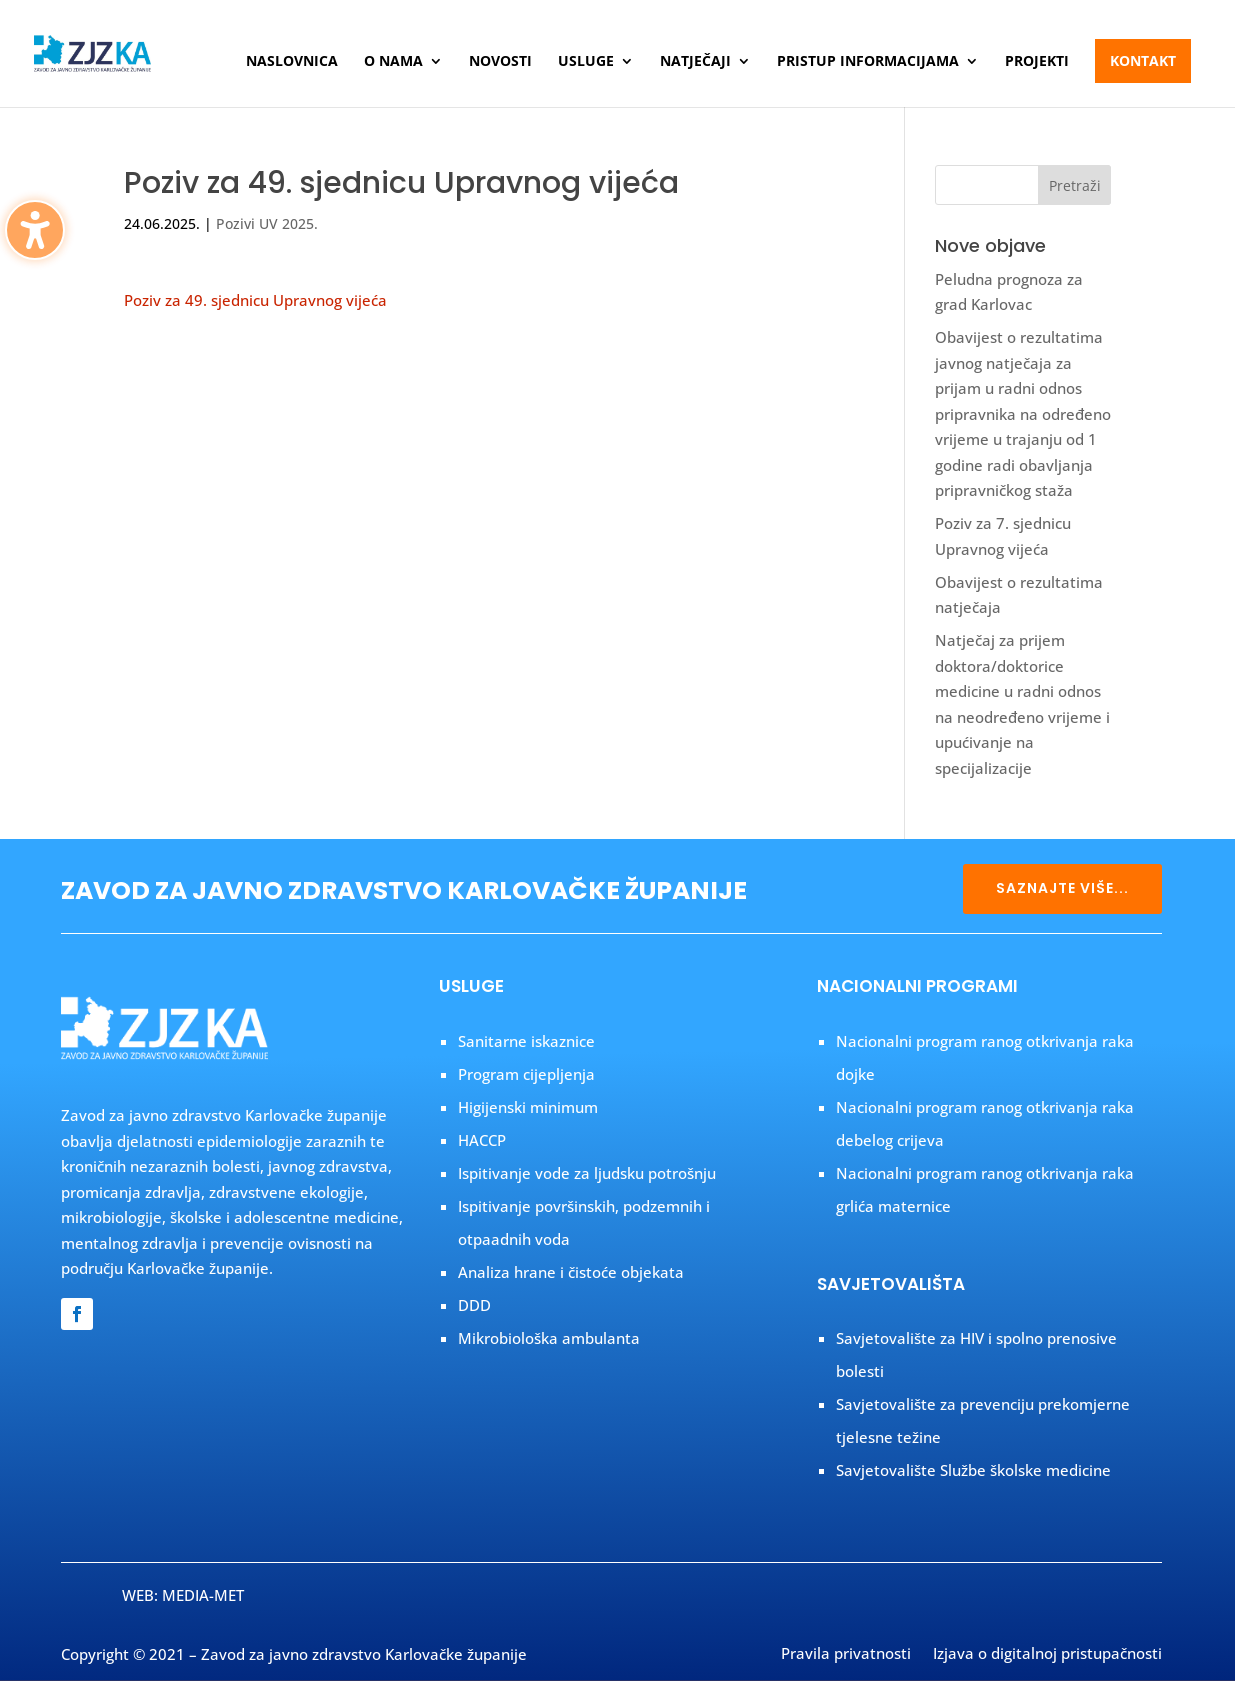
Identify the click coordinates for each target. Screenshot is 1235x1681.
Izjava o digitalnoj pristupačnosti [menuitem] (1047, 1655)
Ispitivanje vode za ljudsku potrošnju (587, 1173)
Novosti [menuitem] (500, 62)
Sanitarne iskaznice (526, 1041)
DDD (474, 1305)
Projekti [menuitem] (1037, 62)
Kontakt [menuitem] (1143, 60)
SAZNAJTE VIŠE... (1062, 888)
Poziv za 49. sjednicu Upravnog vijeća (255, 300)
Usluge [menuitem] (586, 62)
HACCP (482, 1140)
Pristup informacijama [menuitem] (868, 62)
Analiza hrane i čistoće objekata (571, 1272)
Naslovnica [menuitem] (292, 62)
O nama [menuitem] (393, 62)
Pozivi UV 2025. (267, 223)
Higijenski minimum (528, 1107)
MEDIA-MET (203, 1595)
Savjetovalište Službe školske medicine (973, 1470)
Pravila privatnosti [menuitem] (846, 1655)
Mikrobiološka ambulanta (549, 1338)
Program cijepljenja (526, 1074)
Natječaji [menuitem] (695, 62)
